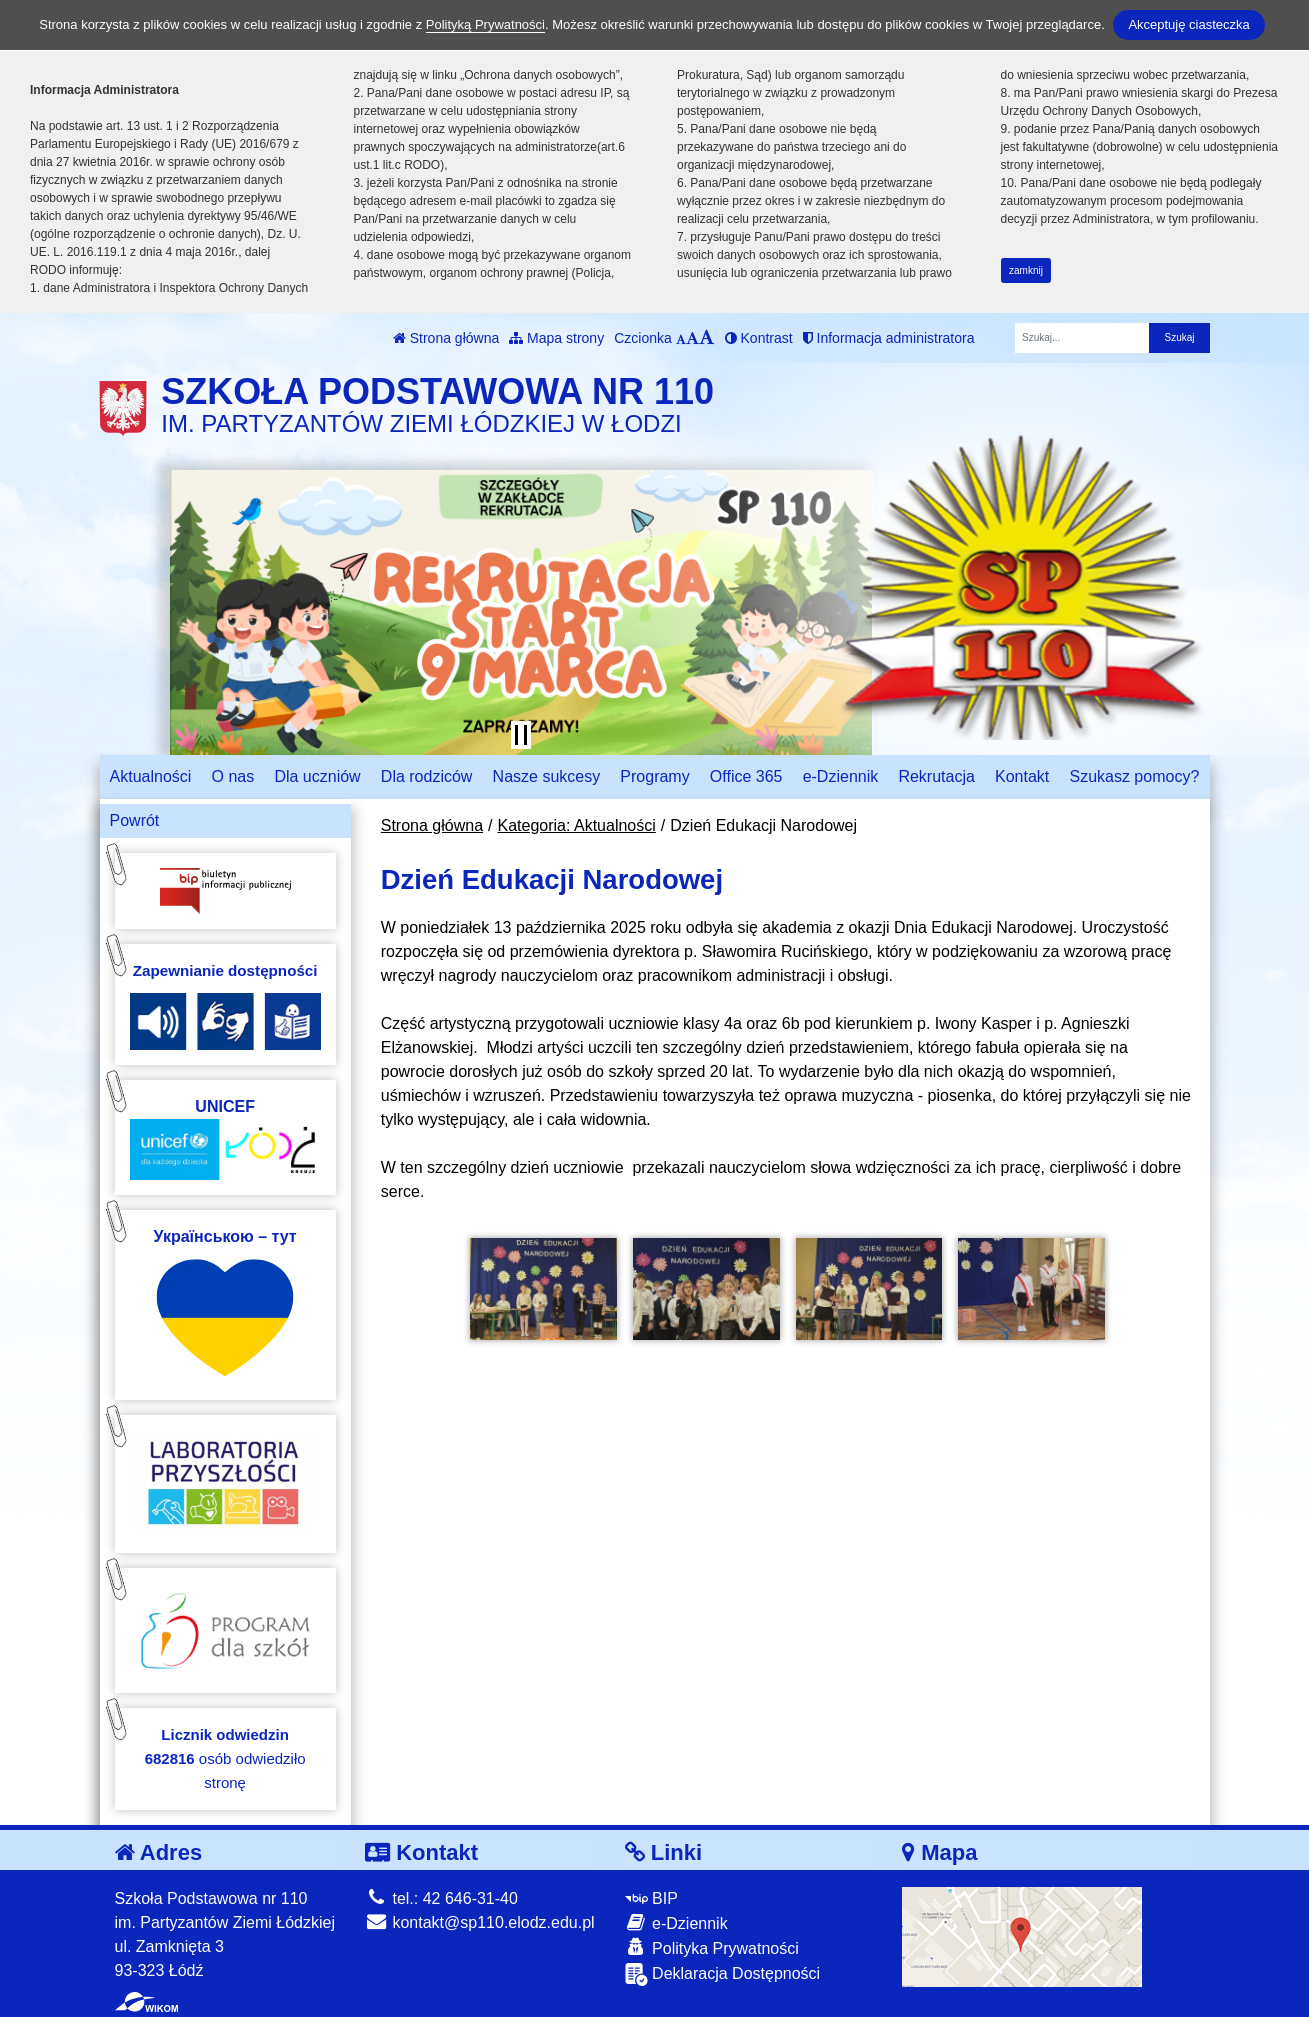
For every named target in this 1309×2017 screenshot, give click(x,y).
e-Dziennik (841, 776)
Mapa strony (556, 338)
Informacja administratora (889, 338)
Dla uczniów (317, 776)
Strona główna (446, 338)
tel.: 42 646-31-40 (441, 1898)
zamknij (1026, 270)
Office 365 (746, 776)
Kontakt (1022, 776)
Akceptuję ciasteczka (1188, 24)
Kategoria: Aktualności (577, 825)
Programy (654, 776)
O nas (233, 776)
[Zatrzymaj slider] (521, 735)
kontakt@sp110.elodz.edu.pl (480, 1922)
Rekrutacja (936, 776)
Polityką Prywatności (485, 24)
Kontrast (759, 338)
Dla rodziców (427, 776)
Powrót (135, 820)
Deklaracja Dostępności (723, 1974)
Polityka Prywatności (712, 1947)
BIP (651, 1898)
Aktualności (151, 776)
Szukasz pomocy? (1134, 776)
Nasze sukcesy (547, 776)
